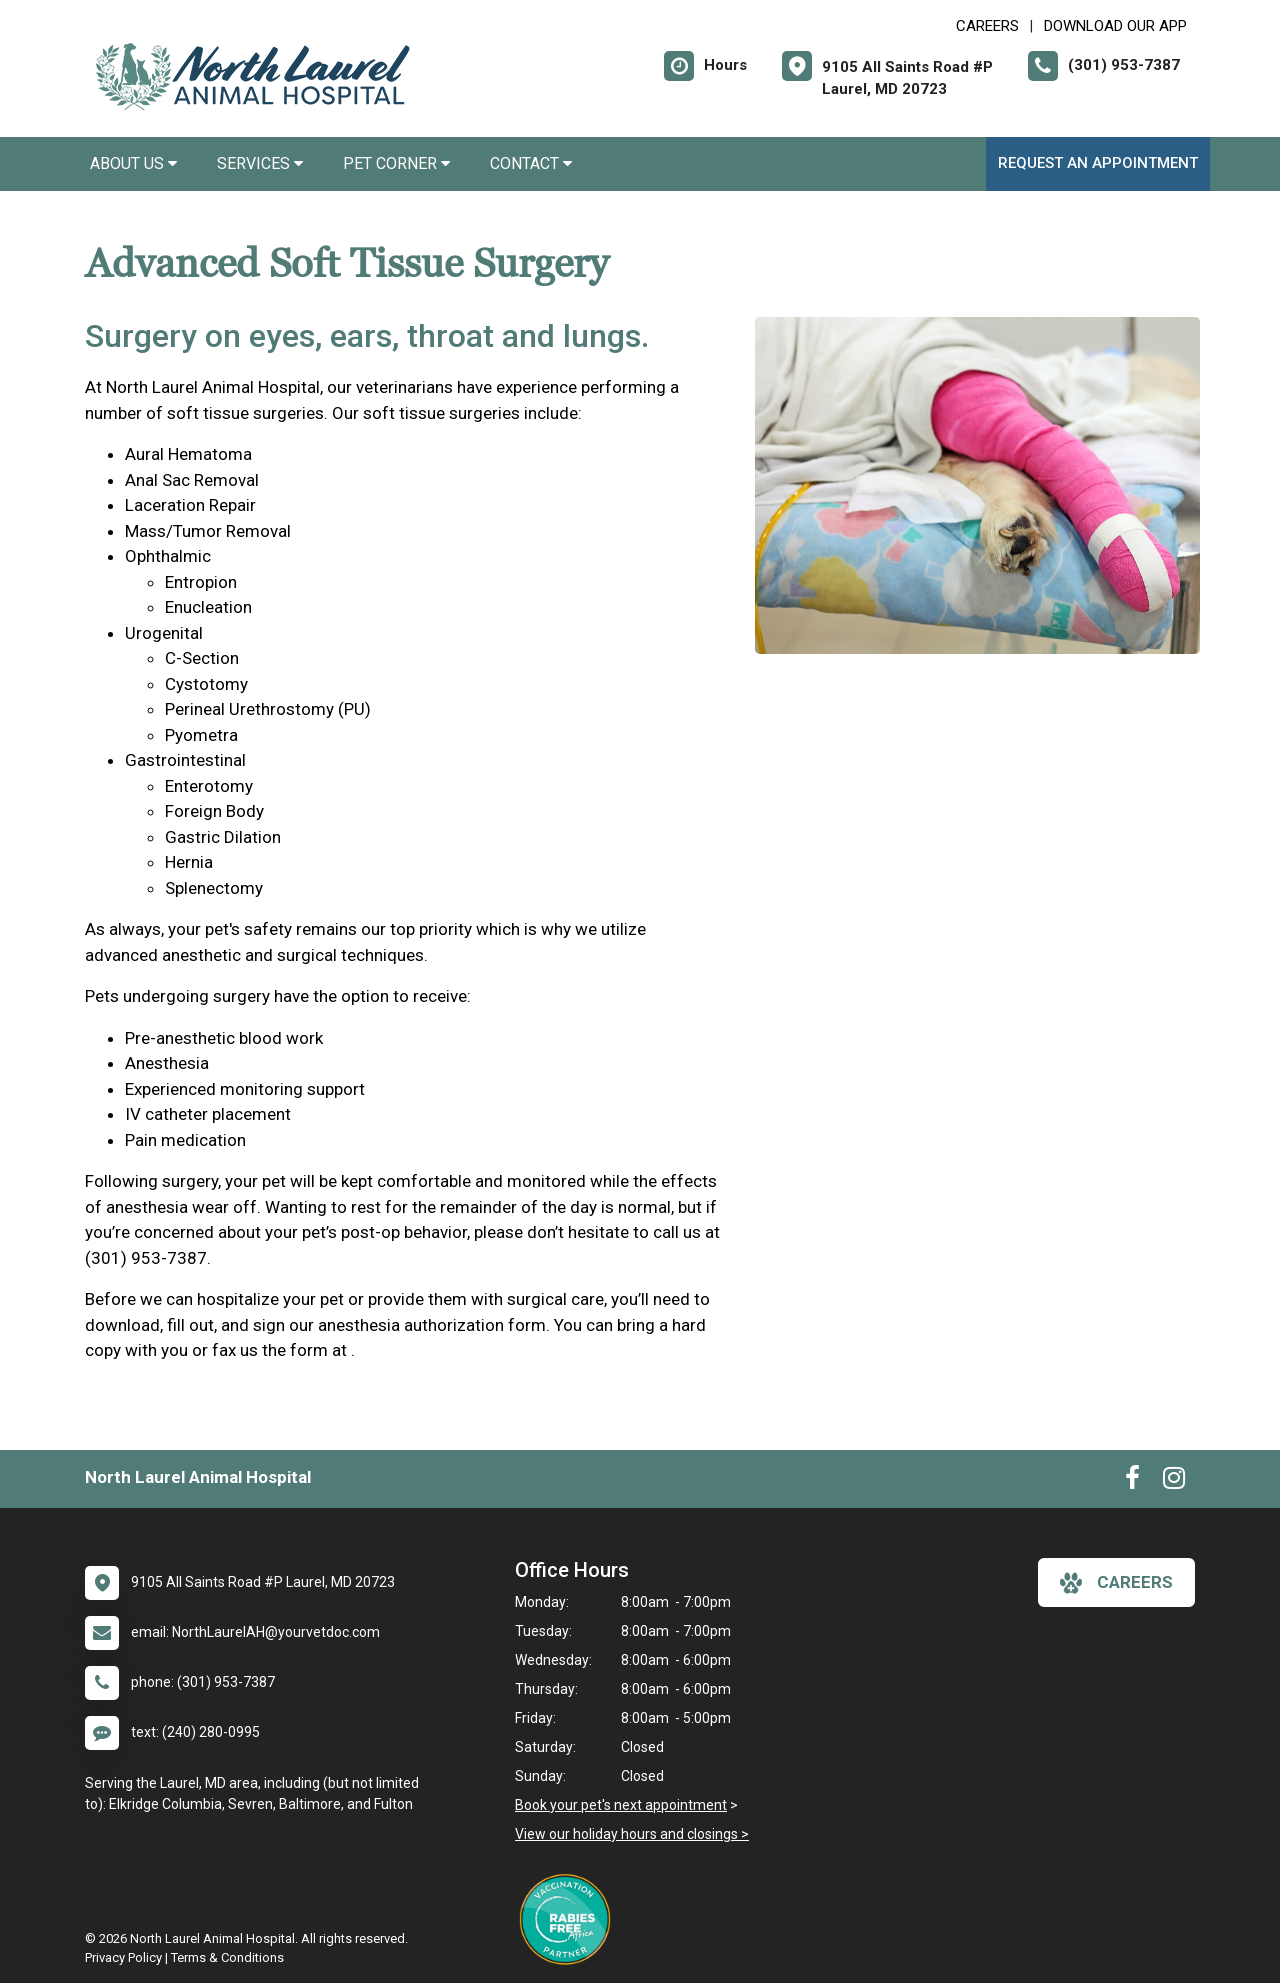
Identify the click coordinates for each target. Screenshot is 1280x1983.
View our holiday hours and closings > (632, 1834)
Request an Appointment (1098, 163)
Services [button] (260, 163)
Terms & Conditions (227, 1957)
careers (1116, 1583)
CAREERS (987, 26)
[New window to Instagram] (1174, 1482)
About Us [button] (133, 163)
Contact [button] (531, 163)
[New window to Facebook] (1132, 1482)
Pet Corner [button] (396, 163)
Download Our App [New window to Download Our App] (1115, 26)
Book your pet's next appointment (621, 1805)
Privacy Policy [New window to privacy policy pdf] (123, 1957)
